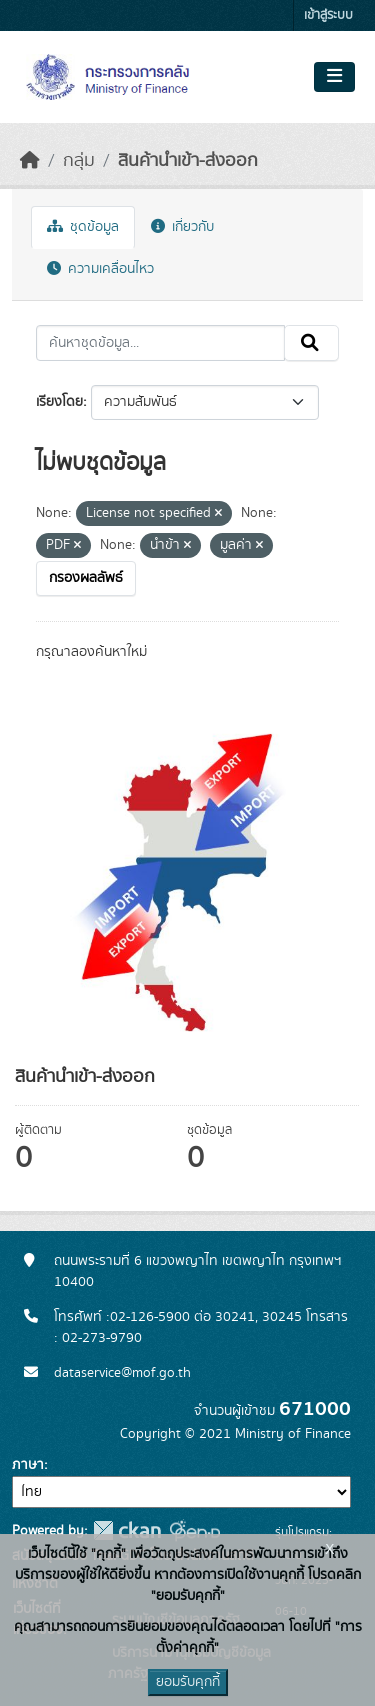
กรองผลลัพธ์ (86, 578)
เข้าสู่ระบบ (328, 15)
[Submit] (311, 343)
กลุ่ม (79, 161)
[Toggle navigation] (334, 77)
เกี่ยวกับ (182, 227)
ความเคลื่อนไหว (100, 269)
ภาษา (28, 1465)
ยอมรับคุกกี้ (188, 1682)
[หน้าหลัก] (30, 161)
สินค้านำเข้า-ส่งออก (188, 161)
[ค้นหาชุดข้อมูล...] (160, 343)
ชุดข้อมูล (83, 227)
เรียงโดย (59, 402)
